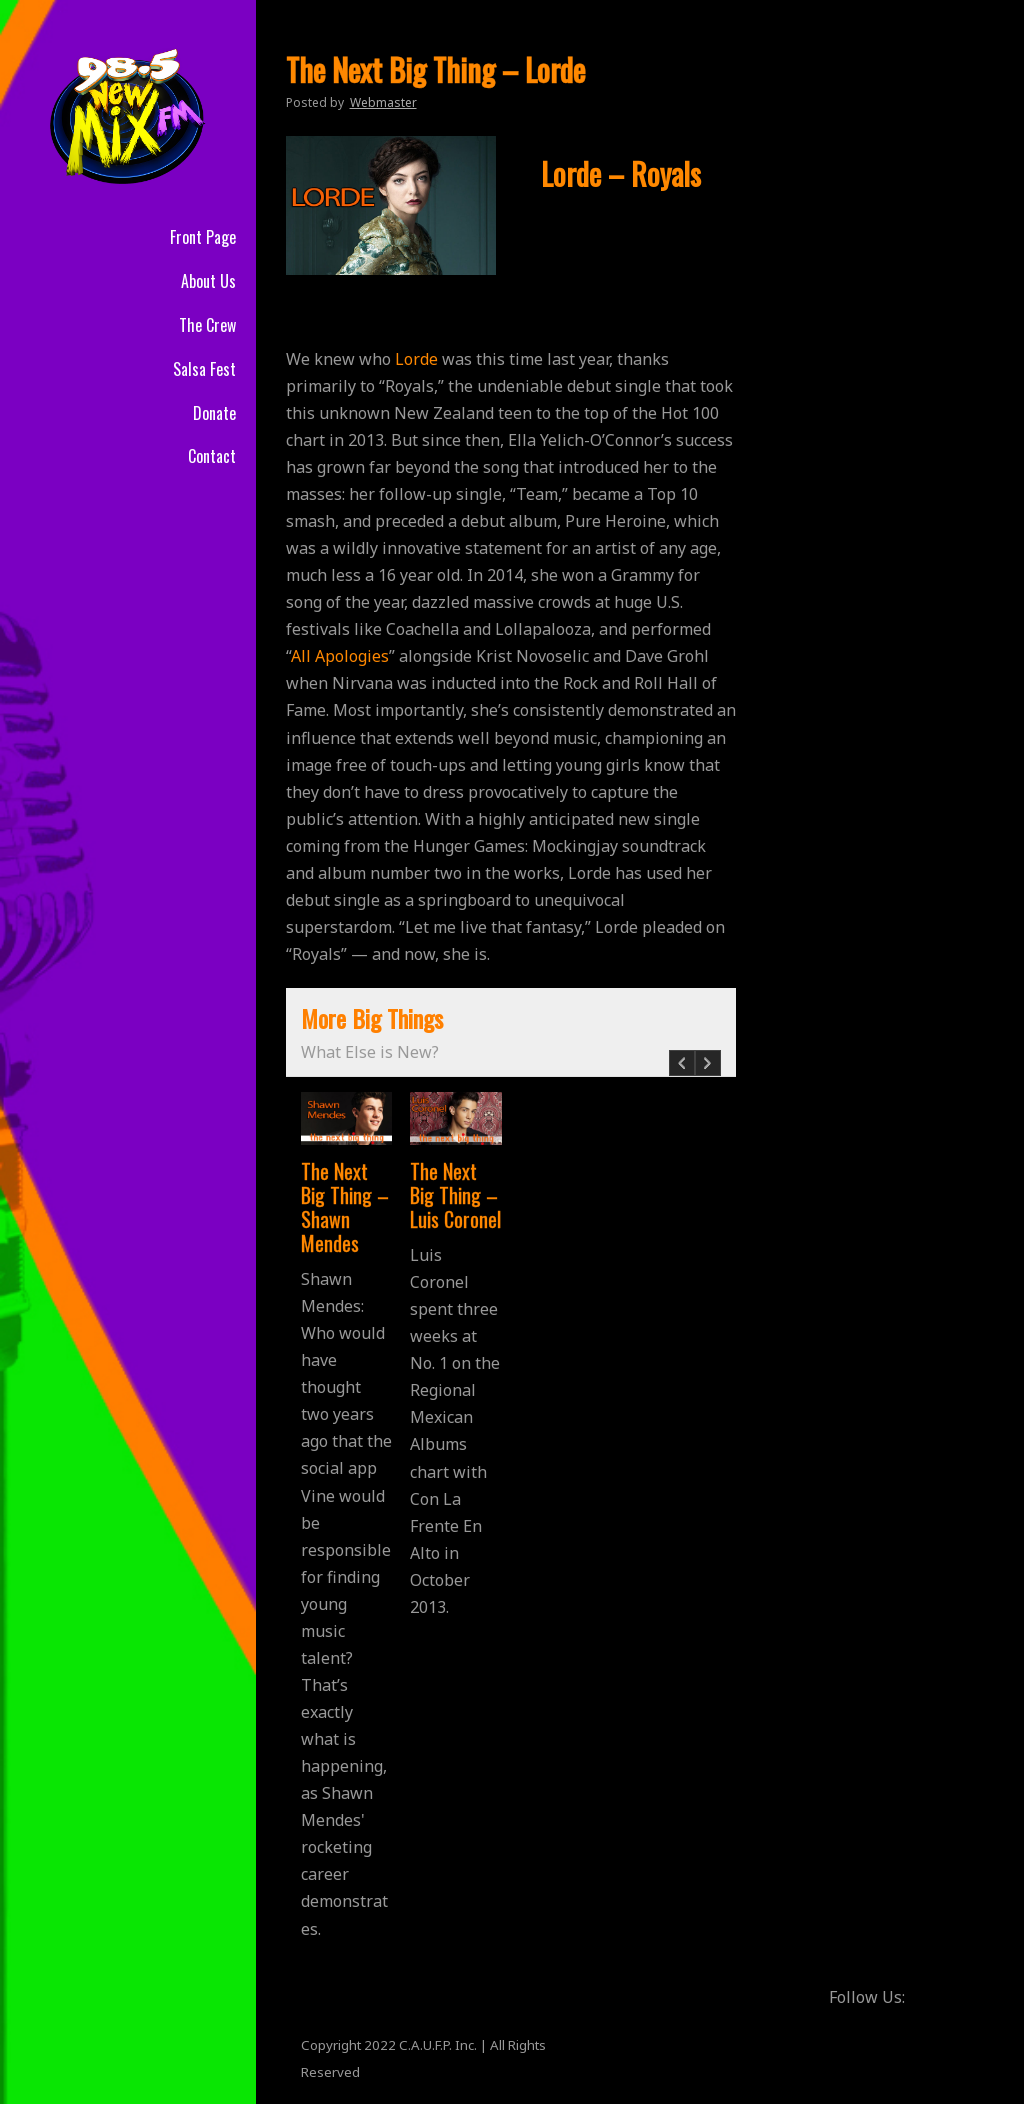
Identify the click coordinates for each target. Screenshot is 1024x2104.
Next (708, 1073)
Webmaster (383, 102)
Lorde (416, 359)
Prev (681, 1073)
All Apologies (340, 656)
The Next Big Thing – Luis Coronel (455, 1195)
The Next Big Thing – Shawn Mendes (345, 1207)
